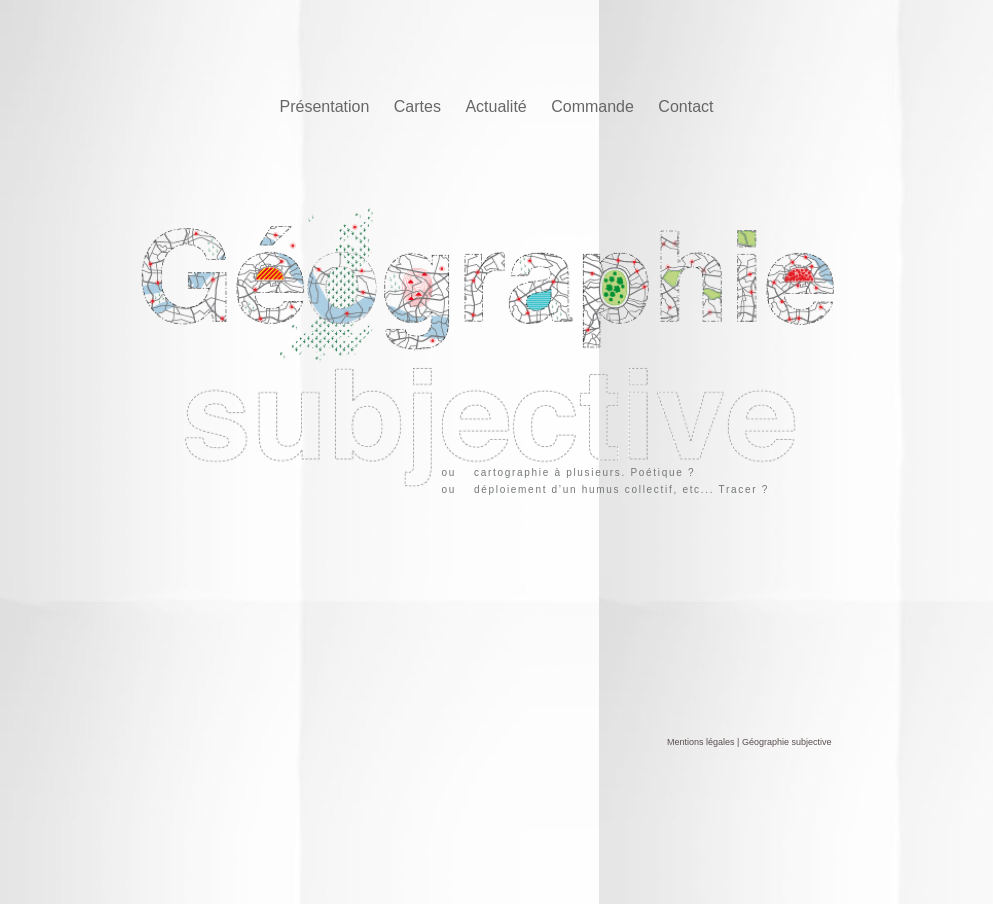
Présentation (327, 106)
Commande (594, 106)
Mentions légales (701, 742)
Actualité (498, 106)
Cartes (420, 106)
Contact (685, 106)
